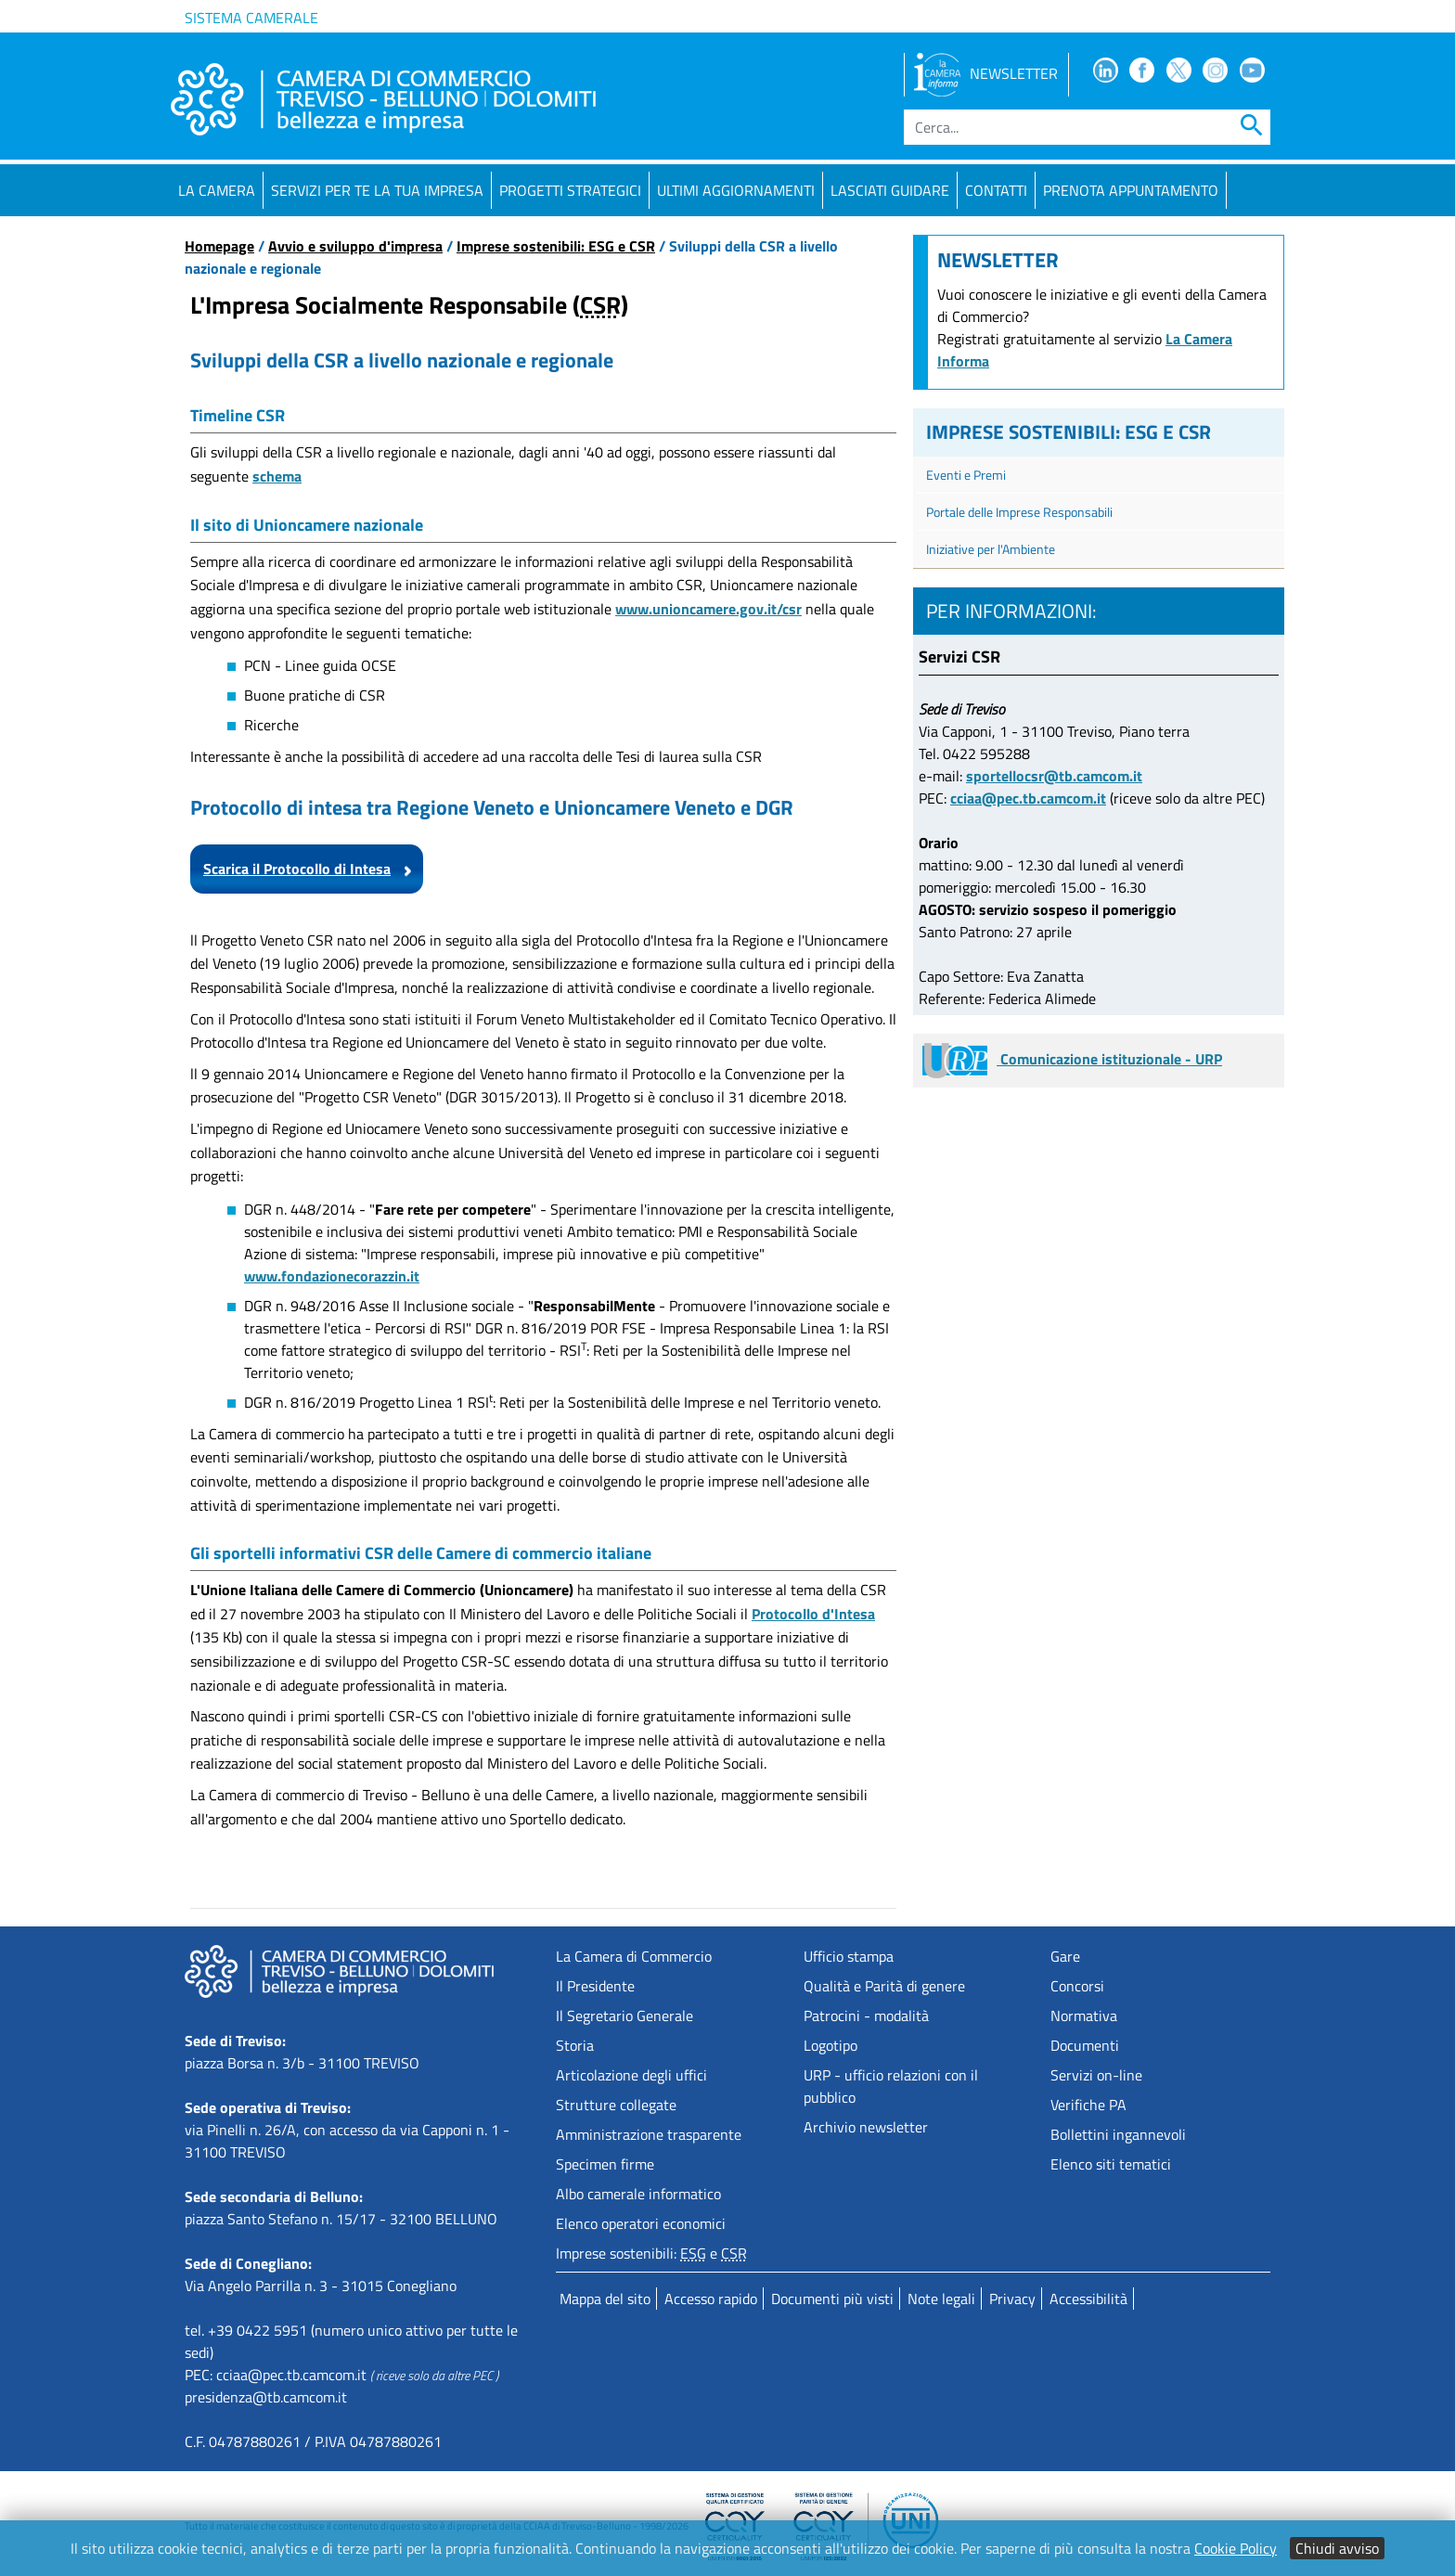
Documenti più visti (832, 2298)
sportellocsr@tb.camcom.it (1054, 776)
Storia (575, 2045)
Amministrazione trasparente (648, 2134)
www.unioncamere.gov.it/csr (708, 609)
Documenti (1084, 2045)
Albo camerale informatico (638, 2194)
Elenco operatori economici (641, 2223)
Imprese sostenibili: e (651, 2253)
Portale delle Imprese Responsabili (1019, 512)
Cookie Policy (1235, 2548)
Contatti (996, 190)
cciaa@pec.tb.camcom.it (1028, 798)
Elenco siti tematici (1110, 2164)
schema (277, 476)
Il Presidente (595, 1986)
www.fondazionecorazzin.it (331, 1276)
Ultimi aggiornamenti (736, 190)
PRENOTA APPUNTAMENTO (1130, 190)
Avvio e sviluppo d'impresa (355, 246)
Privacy (1012, 2298)
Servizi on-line (1096, 2075)
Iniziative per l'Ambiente (990, 549)
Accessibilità (1088, 2298)
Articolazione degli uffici (631, 2075)
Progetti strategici (570, 190)
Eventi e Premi (966, 474)
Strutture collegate (616, 2104)
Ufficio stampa (849, 1956)
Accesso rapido (710, 2298)
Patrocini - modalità (866, 2015)
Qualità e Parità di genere (884, 1986)
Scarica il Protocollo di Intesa (297, 868)
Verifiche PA (1088, 2104)
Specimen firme (605, 2164)
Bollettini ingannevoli (1118, 2134)
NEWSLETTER (986, 73)
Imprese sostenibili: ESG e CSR (556, 246)
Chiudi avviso (1337, 2548)
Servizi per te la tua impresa (377, 190)
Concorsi (1077, 1986)
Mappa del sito (605, 2298)
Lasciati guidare (890, 190)
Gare (1065, 1956)
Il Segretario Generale (624, 2015)
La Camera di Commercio (634, 1956)
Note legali (941, 2298)
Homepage (219, 246)
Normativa (1083, 2015)
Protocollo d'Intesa (813, 1614)
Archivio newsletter (866, 2127)
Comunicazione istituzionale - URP (1072, 1059)
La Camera (216, 190)
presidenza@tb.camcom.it (266, 2397)
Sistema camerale (251, 17)
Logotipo (830, 2045)
